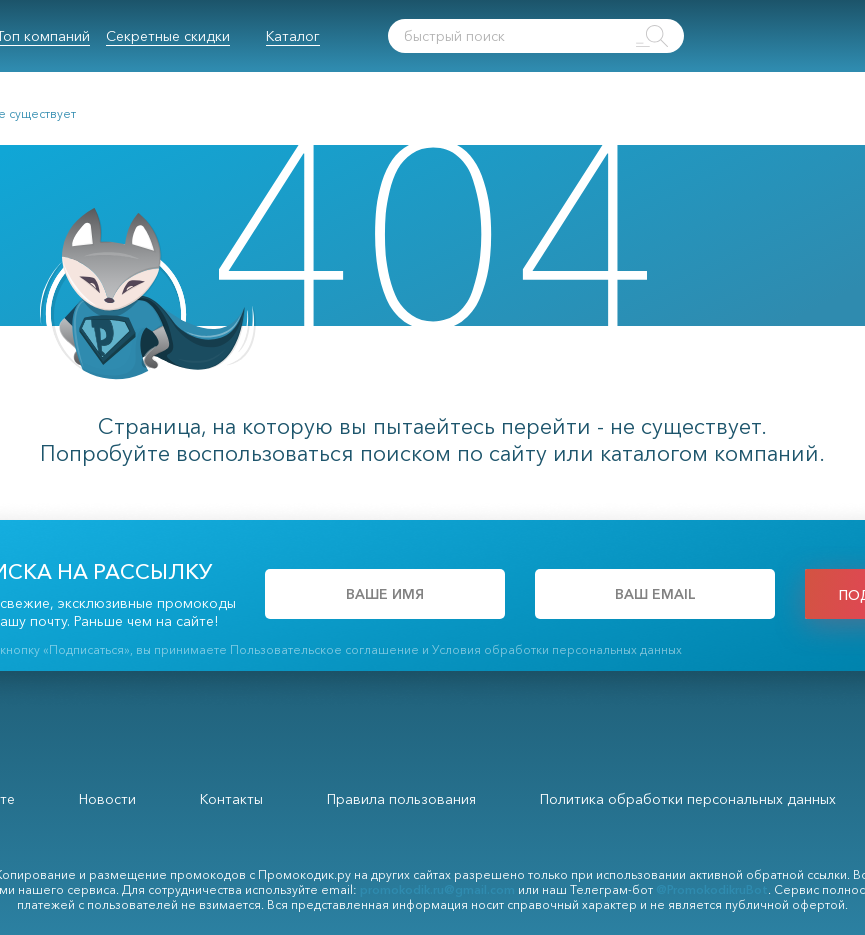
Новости (107, 799)
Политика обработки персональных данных (688, 799)
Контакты (231, 799)
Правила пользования (401, 799)
